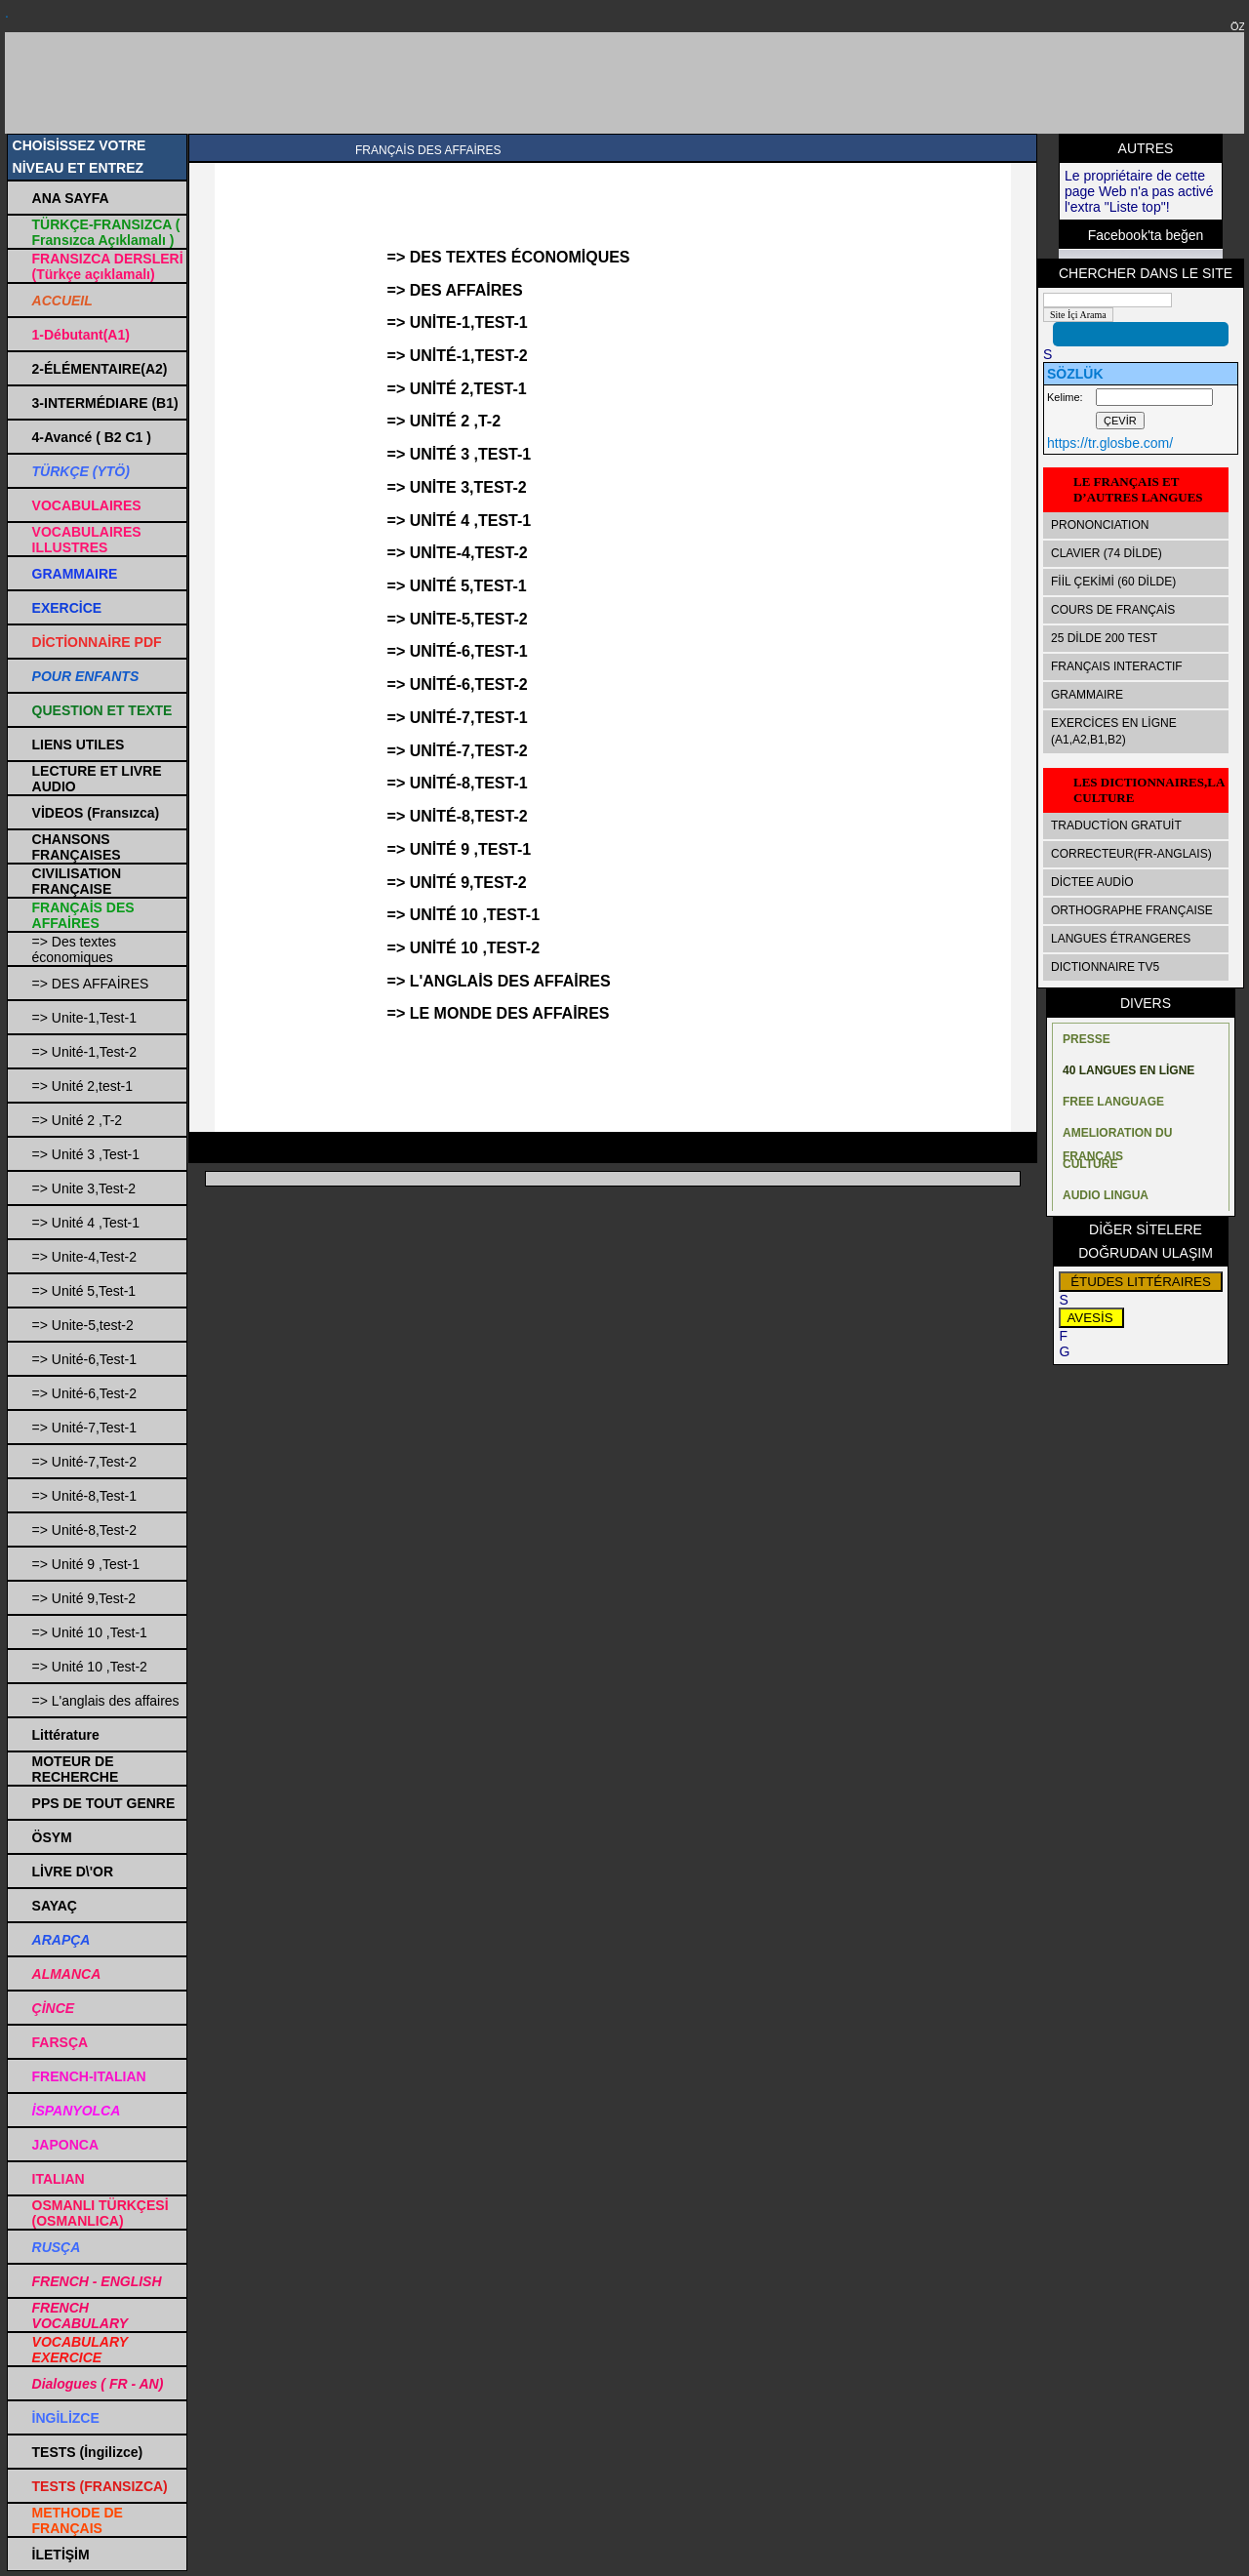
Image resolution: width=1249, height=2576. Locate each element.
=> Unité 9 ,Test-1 (86, 1564)
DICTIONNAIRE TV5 (1105, 967)
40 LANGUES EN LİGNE (1128, 1070)
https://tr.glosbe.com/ (1110, 443)
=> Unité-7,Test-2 (84, 1461)
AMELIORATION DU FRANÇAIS (1117, 1137)
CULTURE (1090, 1164)
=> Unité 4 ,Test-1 (86, 1222)
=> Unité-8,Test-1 (84, 1496)
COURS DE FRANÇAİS (1113, 610)
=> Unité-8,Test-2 (84, 1530)
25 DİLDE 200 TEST (1104, 638)
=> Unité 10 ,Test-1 (89, 1632)
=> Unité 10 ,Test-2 (89, 1666)
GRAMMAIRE (1087, 695)
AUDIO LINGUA (1105, 1195)
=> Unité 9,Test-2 (84, 1598)
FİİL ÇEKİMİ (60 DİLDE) (1113, 581)
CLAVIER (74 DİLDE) (1106, 553)
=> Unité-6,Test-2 (84, 1393)
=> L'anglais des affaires (106, 1701)
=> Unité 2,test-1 (83, 1086)
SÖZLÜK (1075, 374)
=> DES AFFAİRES (90, 983)
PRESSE (1086, 1039)
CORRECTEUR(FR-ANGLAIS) (1131, 854)
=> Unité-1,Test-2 (84, 1052)
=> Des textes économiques (74, 949)
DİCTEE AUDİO (1092, 882)
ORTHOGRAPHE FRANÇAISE (1132, 910)
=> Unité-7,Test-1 (84, 1427)
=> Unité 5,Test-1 (84, 1291)
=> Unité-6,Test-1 (84, 1359)
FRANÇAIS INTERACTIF (1117, 666)
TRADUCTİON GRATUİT (1116, 825)
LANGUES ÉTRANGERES (1120, 939)
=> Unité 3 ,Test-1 (86, 1154)
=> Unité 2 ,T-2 (77, 1120)
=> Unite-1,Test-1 (84, 1018)
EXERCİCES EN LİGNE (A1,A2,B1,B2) (1114, 731)
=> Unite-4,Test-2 (84, 1257)
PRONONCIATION (1099, 525)
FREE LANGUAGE (1113, 1101)
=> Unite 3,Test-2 (84, 1188)
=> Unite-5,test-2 (83, 1325)
